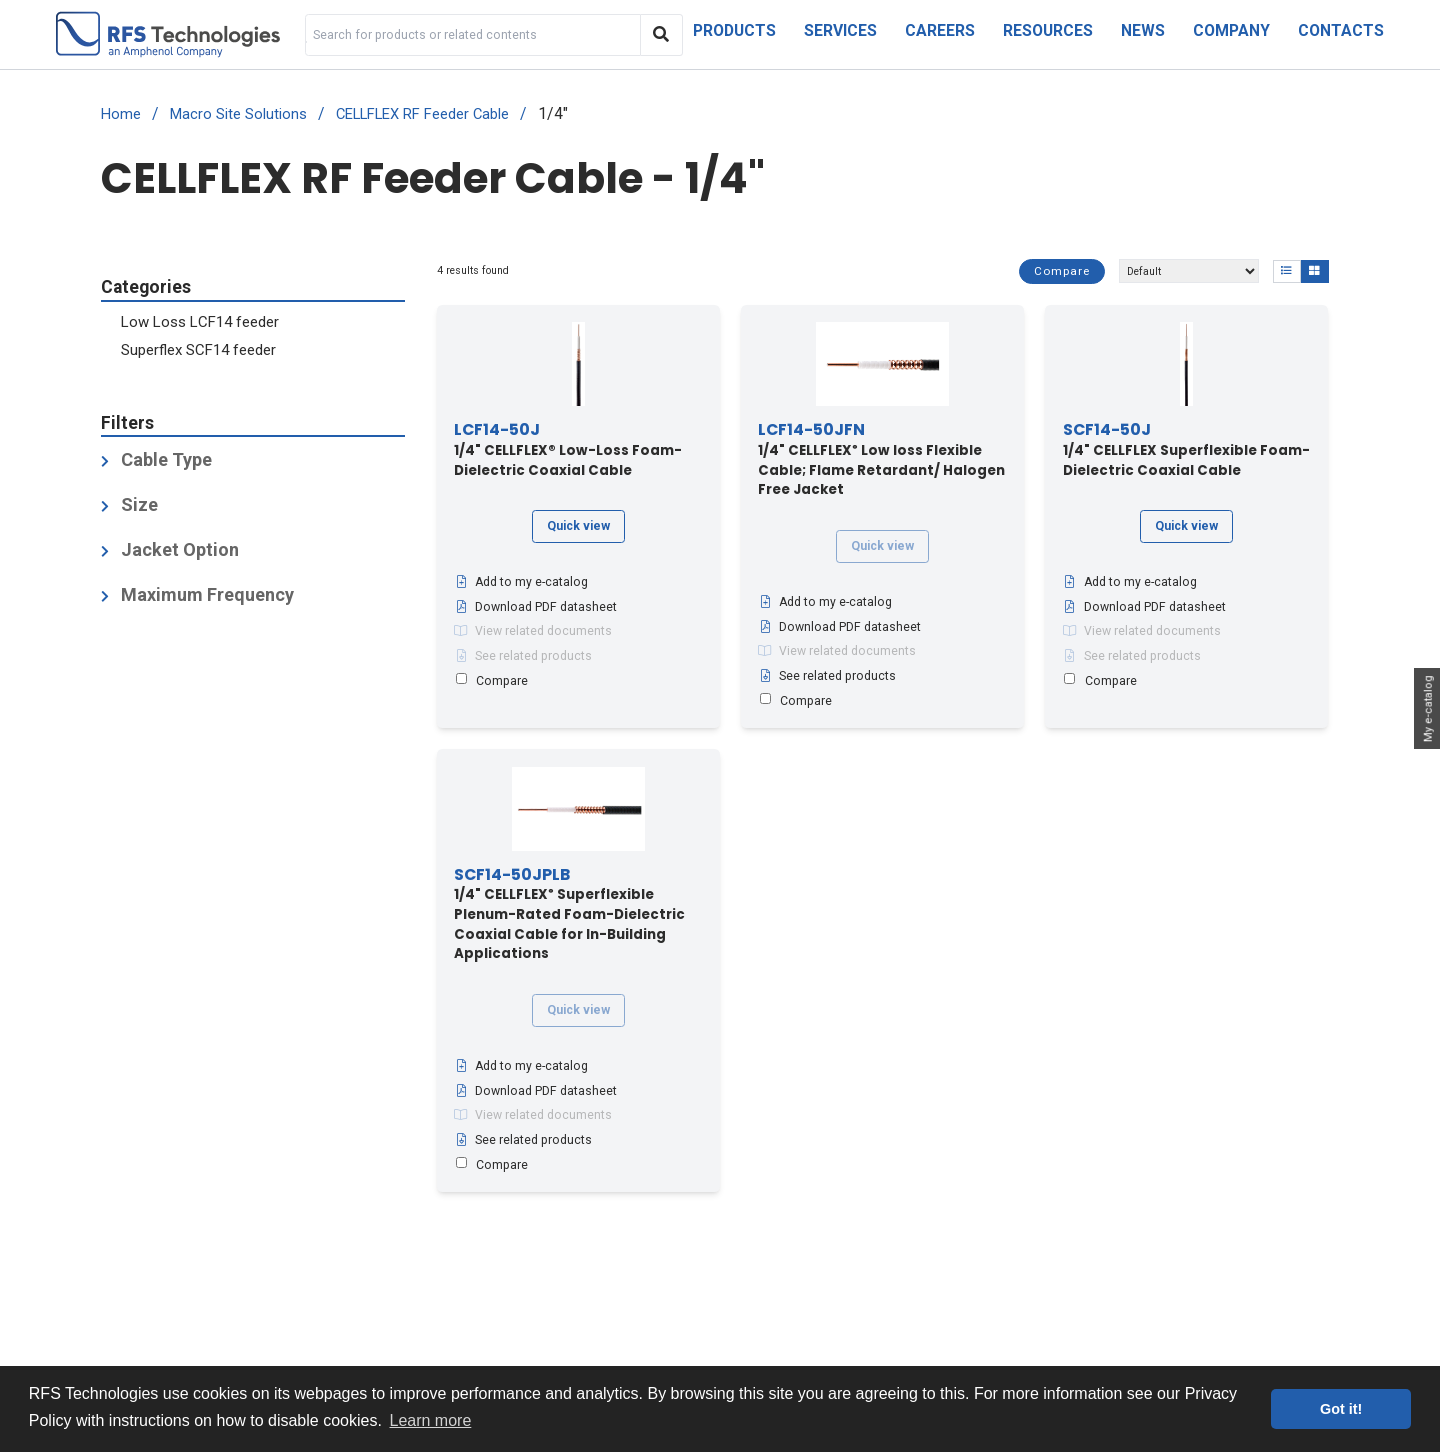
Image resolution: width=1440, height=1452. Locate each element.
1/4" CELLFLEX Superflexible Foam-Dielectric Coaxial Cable (1186, 451)
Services (840, 30)
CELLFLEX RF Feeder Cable (422, 114)
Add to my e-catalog (521, 583)
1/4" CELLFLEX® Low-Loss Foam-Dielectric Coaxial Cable (568, 451)
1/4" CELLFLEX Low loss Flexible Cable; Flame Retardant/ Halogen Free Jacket (881, 461)
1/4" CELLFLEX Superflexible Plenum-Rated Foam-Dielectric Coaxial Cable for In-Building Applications (569, 915)
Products (734, 30)
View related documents (533, 632)
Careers (940, 30)
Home (121, 114)
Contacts (1341, 30)
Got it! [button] (1341, 1409)
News (1143, 30)
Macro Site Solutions (238, 114)
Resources (1048, 30)
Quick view (578, 526)
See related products (523, 656)
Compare (1061, 271)
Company (1231, 30)
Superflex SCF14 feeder (198, 350)
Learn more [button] (431, 1420)
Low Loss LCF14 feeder (200, 322)
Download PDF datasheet (535, 607)
